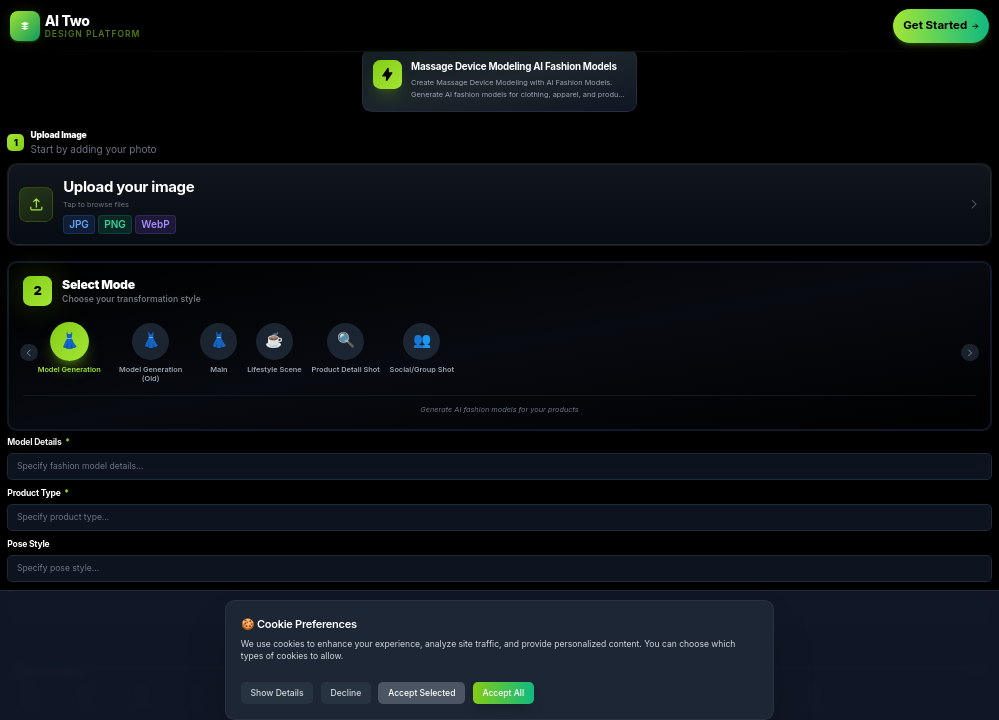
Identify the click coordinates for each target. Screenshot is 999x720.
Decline (346, 693)
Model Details (38, 446)
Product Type (38, 497)
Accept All (503, 693)
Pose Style (28, 548)
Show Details (277, 693)
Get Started (941, 25)
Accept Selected (421, 693)
